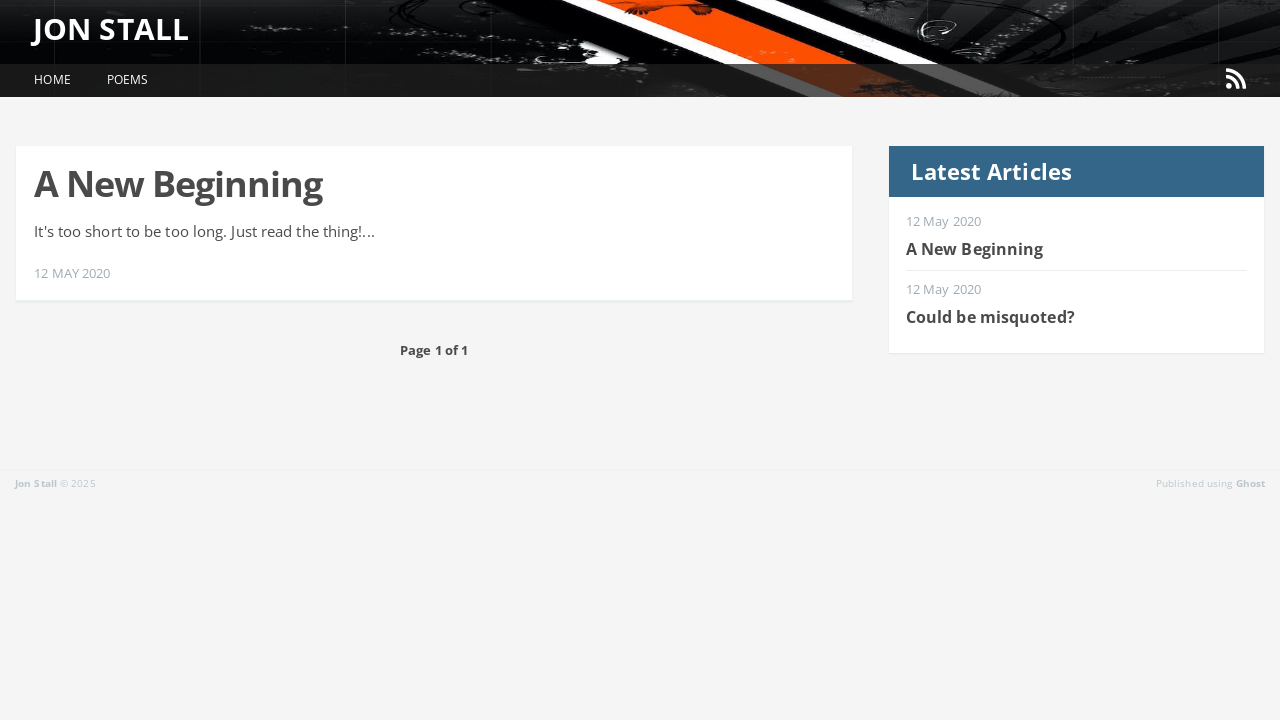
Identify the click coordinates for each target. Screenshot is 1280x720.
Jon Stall (121, 28)
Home (52, 79)
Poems (128, 79)
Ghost (1251, 483)
